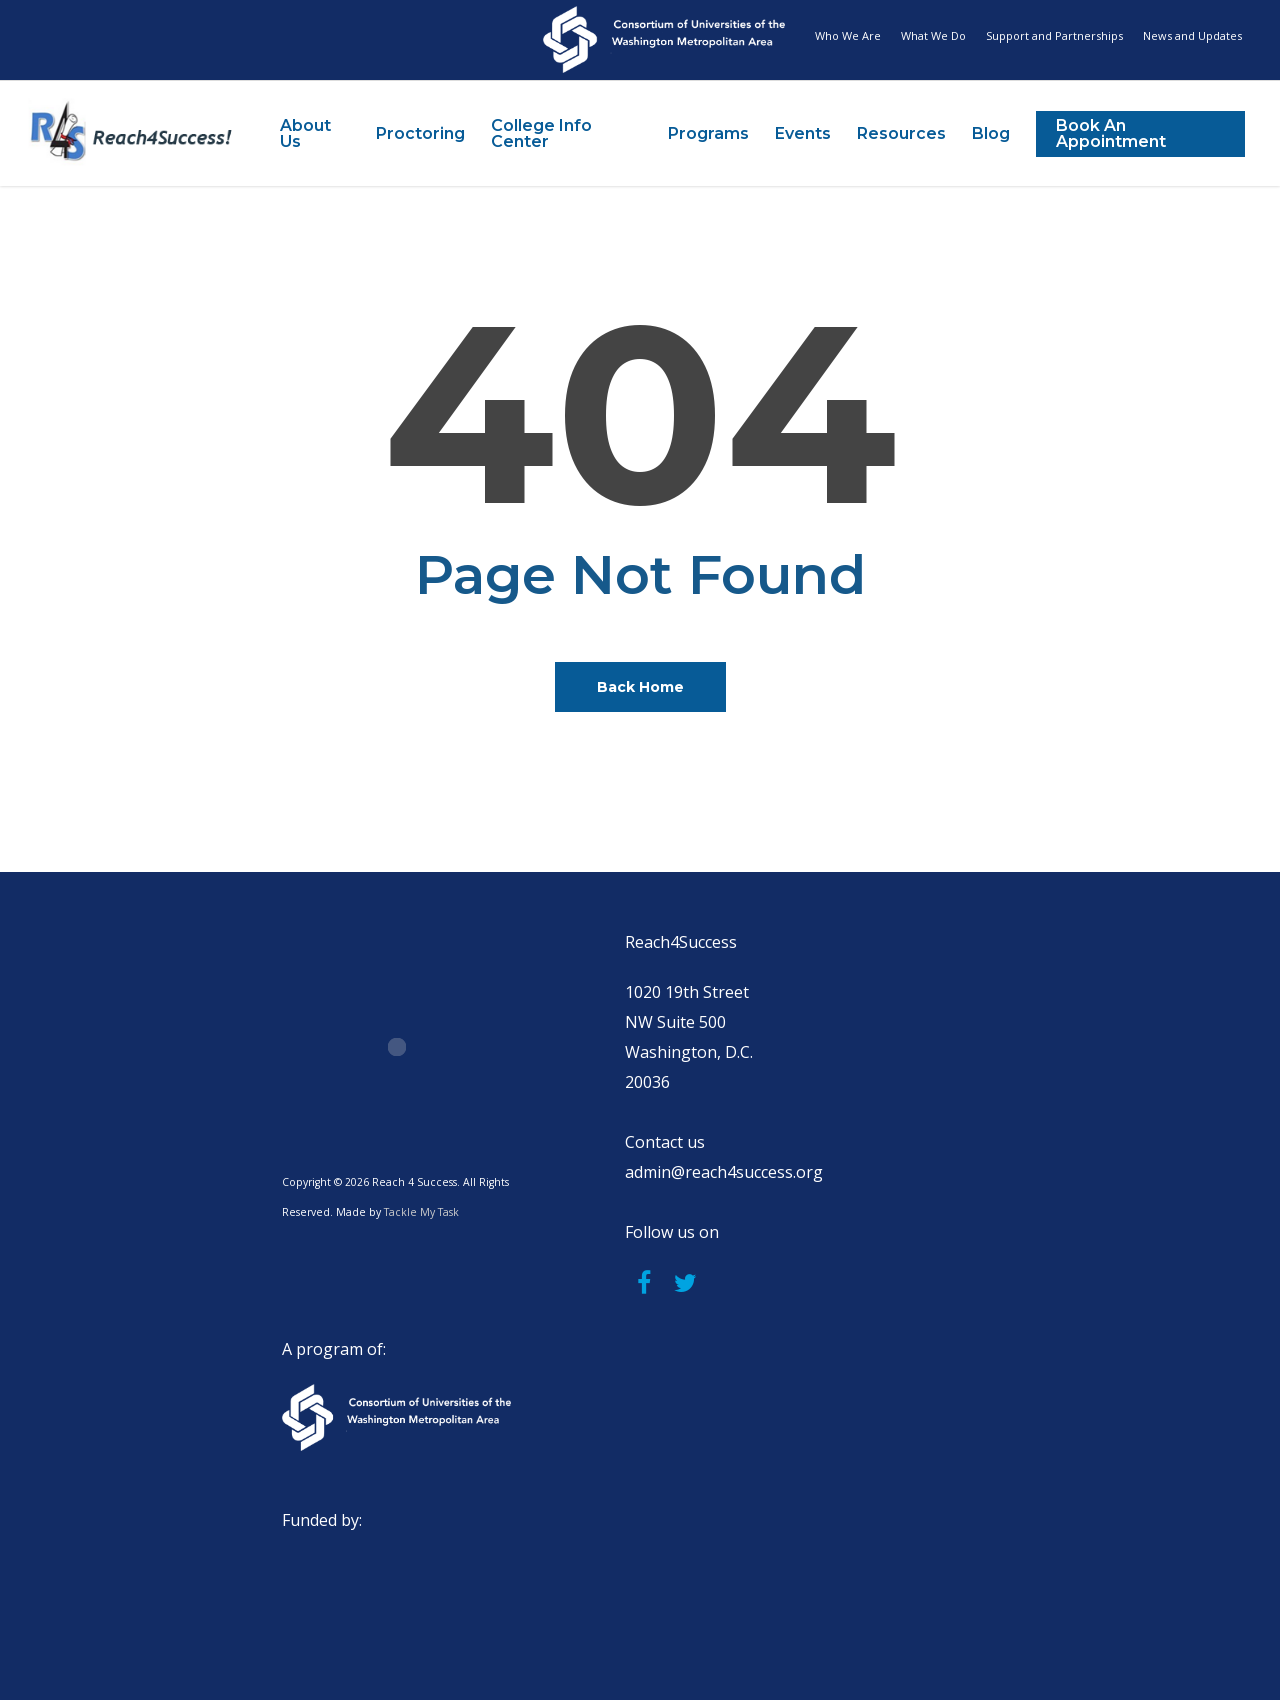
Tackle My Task (421, 1212)
